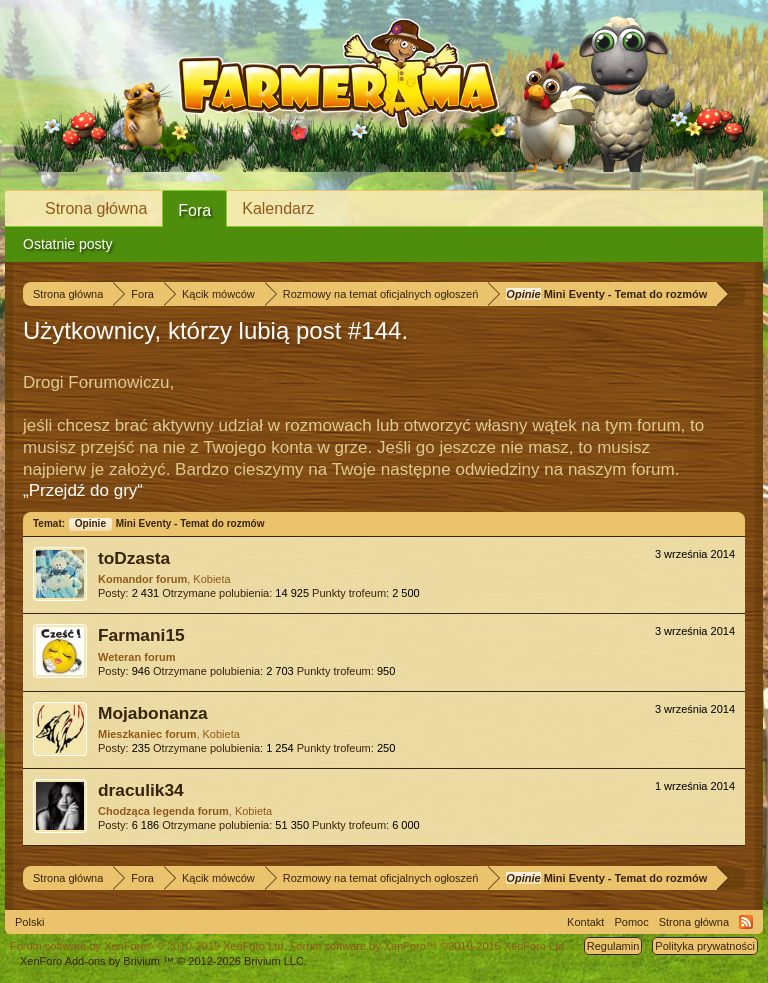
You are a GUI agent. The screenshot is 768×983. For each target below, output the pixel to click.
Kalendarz (278, 208)
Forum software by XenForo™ (429, 946)
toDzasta (134, 558)
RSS (746, 922)
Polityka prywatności (705, 946)
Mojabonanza (153, 713)
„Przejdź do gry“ (83, 490)
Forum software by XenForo (148, 946)
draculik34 (141, 790)
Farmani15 (141, 635)
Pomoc (631, 922)
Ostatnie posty (68, 244)
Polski (29, 922)
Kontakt (585, 922)
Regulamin (613, 946)
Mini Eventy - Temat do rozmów (166, 523)
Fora (194, 210)
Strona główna (96, 208)
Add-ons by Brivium (163, 961)
